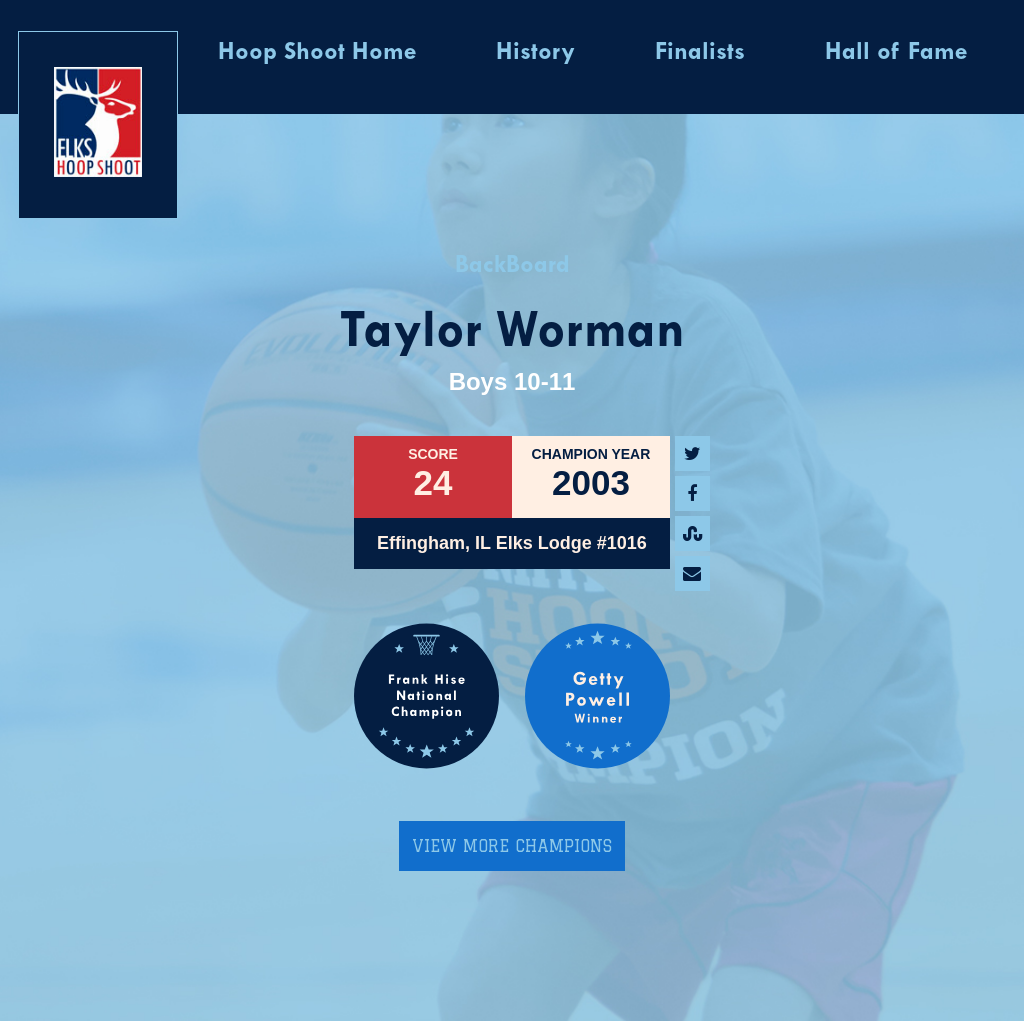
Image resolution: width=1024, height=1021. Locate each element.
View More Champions (512, 846)
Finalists (700, 53)
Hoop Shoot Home (317, 53)
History (535, 53)
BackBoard (512, 266)
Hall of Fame (896, 53)
